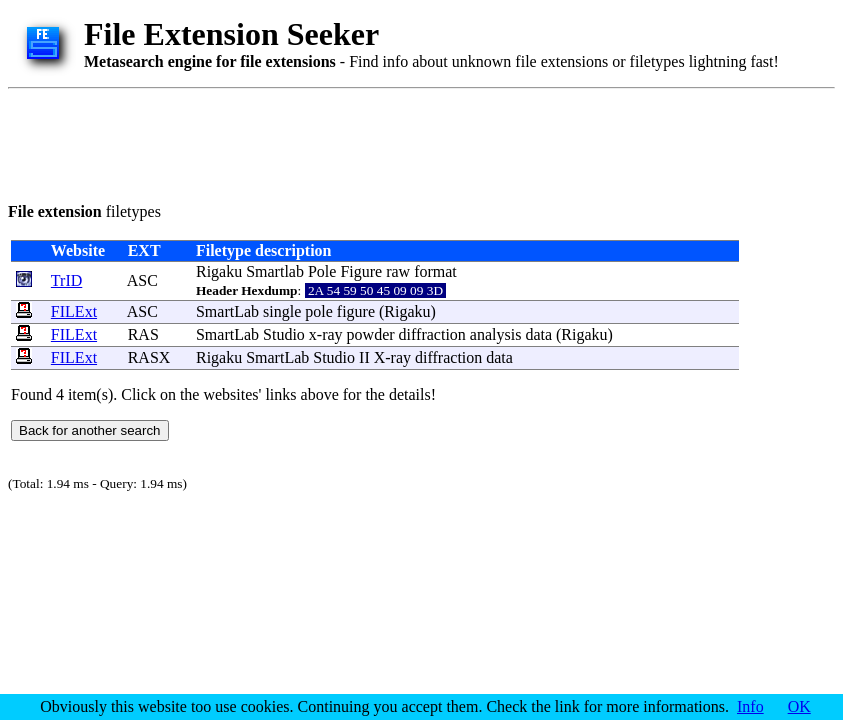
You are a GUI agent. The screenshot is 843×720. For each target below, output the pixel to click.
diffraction (432, 334)
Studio (284, 334)
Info (750, 706)
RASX (149, 357)
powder (371, 334)
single (282, 311)
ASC (142, 280)
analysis (496, 334)
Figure (361, 271)
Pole (322, 271)
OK (799, 706)
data (538, 334)
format (435, 271)
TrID (66, 280)
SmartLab (227, 311)
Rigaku (219, 271)
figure (356, 311)
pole (319, 311)
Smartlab (275, 271)
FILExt (74, 311)
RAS (143, 334)
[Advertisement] (372, 142)
